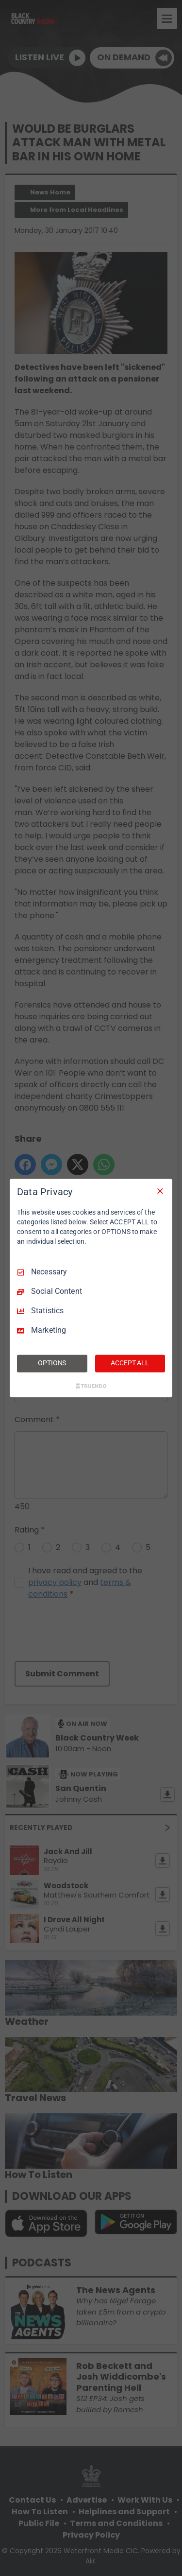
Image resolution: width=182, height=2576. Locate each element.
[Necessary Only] (160, 1191)
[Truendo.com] (91, 1386)
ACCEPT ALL (130, 1363)
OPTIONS (52, 1363)
